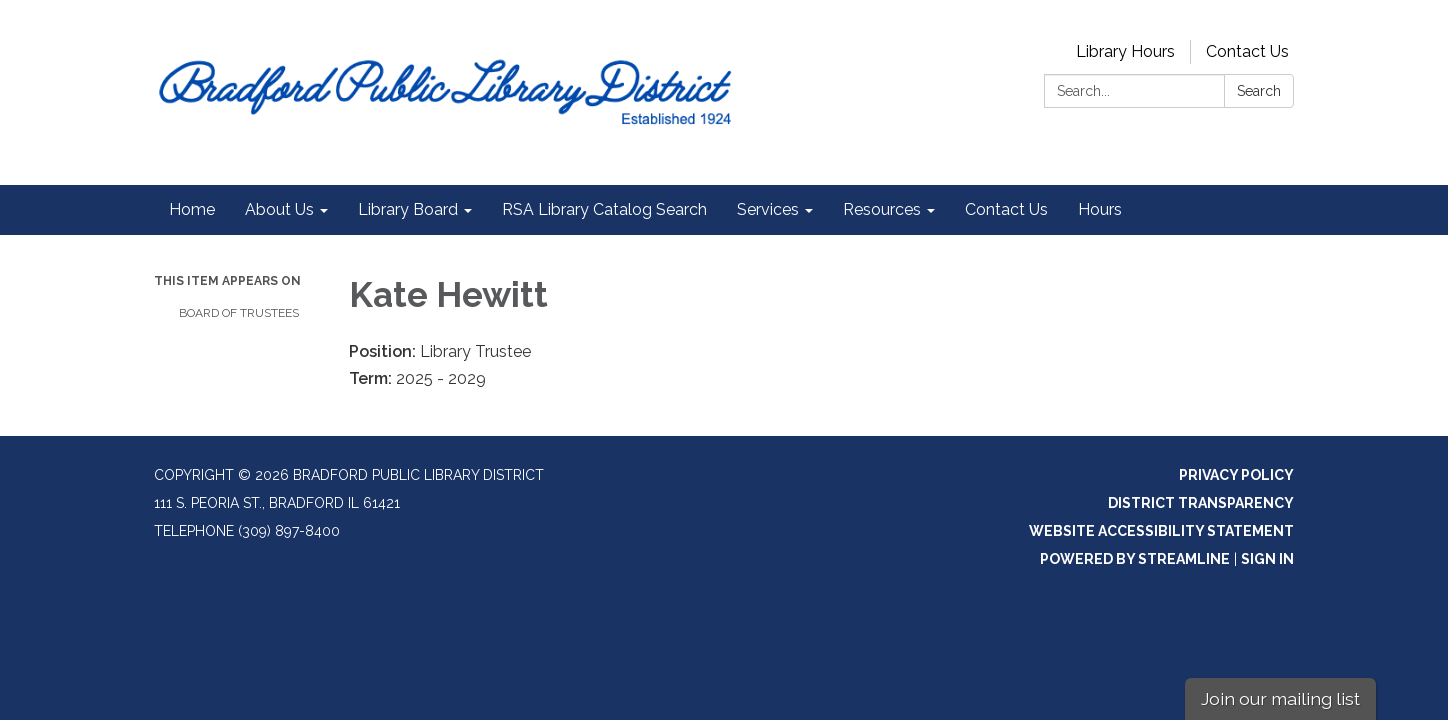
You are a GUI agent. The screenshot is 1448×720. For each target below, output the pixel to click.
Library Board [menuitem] (408, 209)
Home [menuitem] (192, 209)
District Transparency (1201, 503)
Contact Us (1247, 51)
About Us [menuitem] (279, 209)
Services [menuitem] (768, 209)
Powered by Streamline (1135, 559)
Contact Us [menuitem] (1006, 209)
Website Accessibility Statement (1161, 531)
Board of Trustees (239, 313)
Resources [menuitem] (882, 209)
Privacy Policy (1236, 475)
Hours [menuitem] (1100, 209)
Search (1259, 91)
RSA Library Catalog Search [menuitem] (604, 209)
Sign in (1267, 559)
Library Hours (1125, 51)
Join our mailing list (1280, 698)
